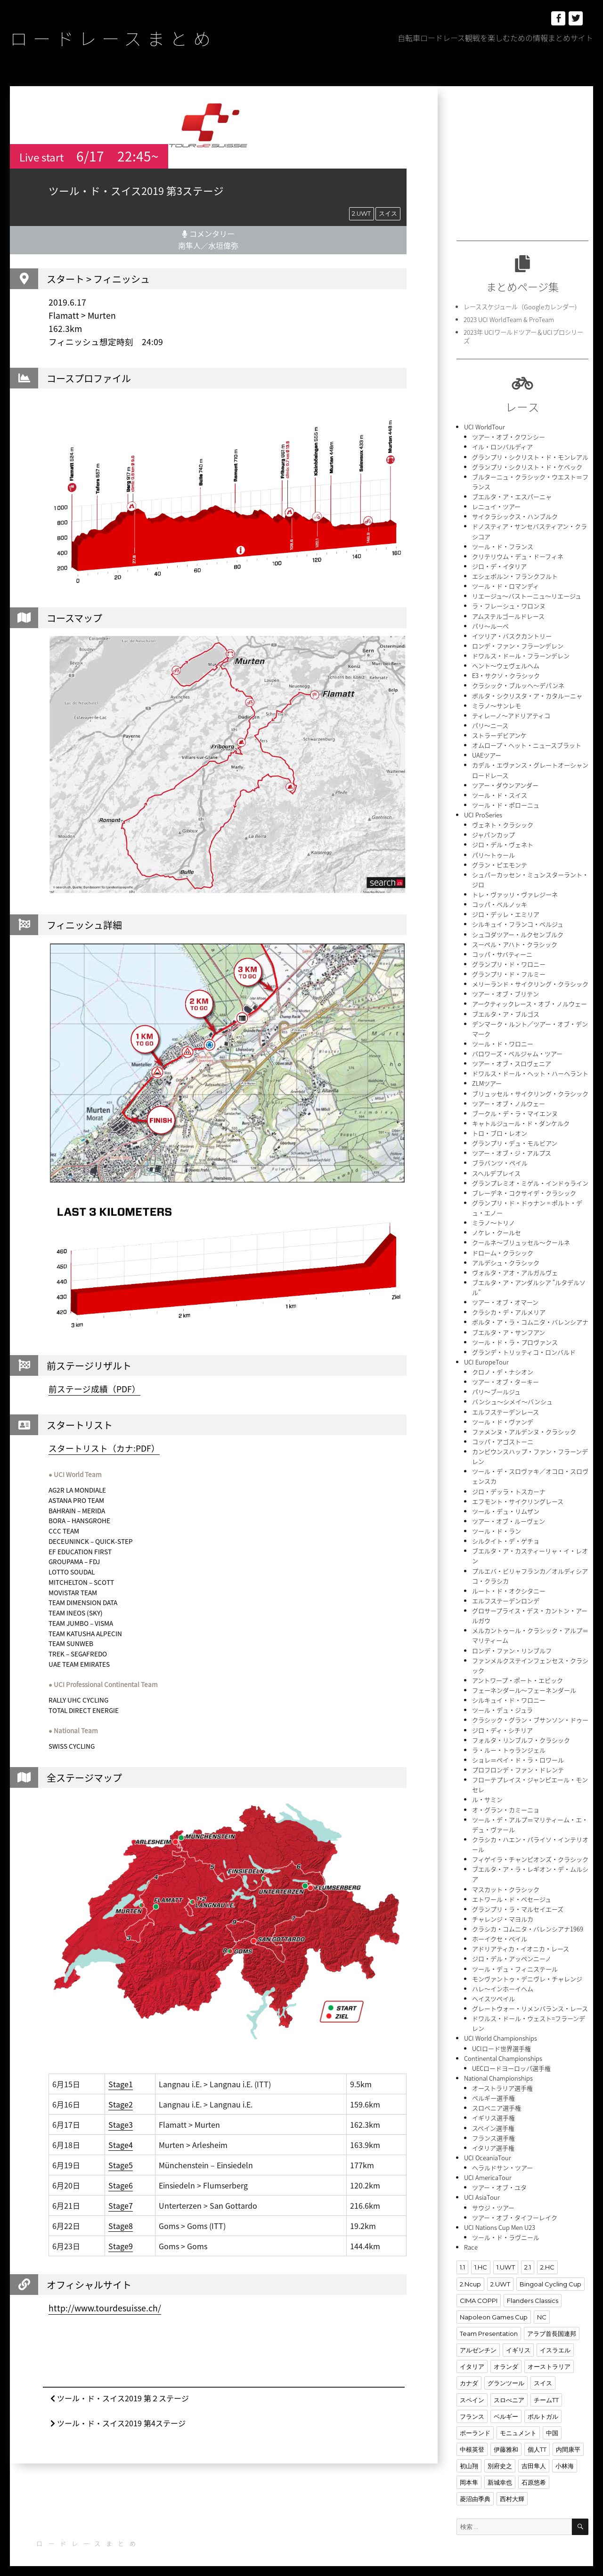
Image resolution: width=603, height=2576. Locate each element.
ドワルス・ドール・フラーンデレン (521, 653)
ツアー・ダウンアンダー (505, 782)
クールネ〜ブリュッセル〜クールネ (521, 1237)
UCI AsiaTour (482, 2186)
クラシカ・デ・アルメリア (509, 1306)
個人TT (537, 2437)
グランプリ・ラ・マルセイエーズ (517, 1899)
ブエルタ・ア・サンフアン (508, 1326)
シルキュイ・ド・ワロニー (509, 1692)
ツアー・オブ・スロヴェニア (511, 1059)
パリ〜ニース (490, 723)
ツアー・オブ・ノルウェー (508, 1098)
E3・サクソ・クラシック (506, 673)
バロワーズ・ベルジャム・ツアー (517, 1049)
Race (470, 2235)
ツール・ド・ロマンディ (505, 584)
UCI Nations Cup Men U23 (499, 2216)
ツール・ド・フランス (502, 545)
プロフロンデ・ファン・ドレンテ (518, 1761)
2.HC (547, 2256)
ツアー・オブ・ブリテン (505, 989)
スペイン (472, 2388)
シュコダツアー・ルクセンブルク (517, 930)
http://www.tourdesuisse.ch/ (105, 2307)
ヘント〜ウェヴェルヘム (505, 663)
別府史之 (500, 2454)
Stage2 (120, 2103)
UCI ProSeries (483, 812)
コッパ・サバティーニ (502, 950)
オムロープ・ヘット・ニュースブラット (526, 742)
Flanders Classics (532, 2289)
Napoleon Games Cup (494, 2306)
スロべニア (509, 2388)
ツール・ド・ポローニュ (505, 802)
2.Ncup (470, 2273)
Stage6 (120, 2184)
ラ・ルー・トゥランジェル (509, 1741)
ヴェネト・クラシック (502, 821)
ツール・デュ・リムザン (505, 1504)
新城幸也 (500, 2470)
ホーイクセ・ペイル (499, 1929)
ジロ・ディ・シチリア (502, 1721)
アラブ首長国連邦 (551, 2322)
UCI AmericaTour (487, 2166)
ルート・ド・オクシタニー (509, 1583)
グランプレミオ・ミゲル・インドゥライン (530, 1177)
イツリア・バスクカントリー (512, 634)
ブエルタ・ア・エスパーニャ (512, 495)
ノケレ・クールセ (496, 1227)
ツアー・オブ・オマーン (505, 1296)
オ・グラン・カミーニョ (505, 1800)
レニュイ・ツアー (496, 505)
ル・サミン (487, 1790)
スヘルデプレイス (496, 1167)
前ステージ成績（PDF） (94, 1388)
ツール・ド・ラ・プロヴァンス (515, 1336)
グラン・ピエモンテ (499, 861)
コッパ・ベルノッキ (499, 900)
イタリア (472, 2355)
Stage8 (120, 2225)
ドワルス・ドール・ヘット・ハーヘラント (530, 1069)
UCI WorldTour (484, 426)
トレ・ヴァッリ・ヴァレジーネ (515, 891)
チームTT (546, 2388)
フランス (472, 2404)
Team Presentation (489, 2322)
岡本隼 (469, 2470)
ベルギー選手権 (493, 2087)
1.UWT (505, 2256)
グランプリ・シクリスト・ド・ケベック (527, 465)
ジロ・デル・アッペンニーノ (511, 1949)
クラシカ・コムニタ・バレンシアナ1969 (527, 1919)
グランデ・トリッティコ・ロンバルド (524, 1345)
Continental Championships (503, 2047)
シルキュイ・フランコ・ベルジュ (517, 920)
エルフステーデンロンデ (505, 1593)
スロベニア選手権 (496, 2097)
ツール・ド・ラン (496, 1523)
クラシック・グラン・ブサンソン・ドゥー (530, 1711)
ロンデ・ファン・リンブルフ (512, 1642)
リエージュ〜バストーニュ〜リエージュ (526, 594)
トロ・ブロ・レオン (499, 1128)
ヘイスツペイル (493, 1988)
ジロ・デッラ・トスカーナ (509, 1484)
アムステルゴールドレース (508, 614)
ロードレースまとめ (115, 38)
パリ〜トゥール (493, 851)
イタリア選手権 (493, 2136)
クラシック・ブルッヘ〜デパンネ (518, 683)
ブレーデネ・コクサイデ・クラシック (524, 1187)
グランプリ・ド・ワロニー (509, 960)
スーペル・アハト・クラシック (514, 940)
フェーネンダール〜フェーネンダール (524, 1682)
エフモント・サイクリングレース (517, 1494)
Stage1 (120, 2083)
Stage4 (120, 2144)
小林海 (564, 2454)
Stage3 (120, 2124)
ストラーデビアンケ (499, 732)
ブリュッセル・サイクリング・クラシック (530, 1088)
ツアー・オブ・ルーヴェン (508, 1514)
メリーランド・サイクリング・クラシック (530, 980)
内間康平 (568, 2437)
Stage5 (120, 2164)
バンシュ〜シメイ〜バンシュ (512, 1395)
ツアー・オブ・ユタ (499, 2176)
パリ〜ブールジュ (496, 1385)
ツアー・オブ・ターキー (505, 1375)
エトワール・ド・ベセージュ (511, 1889)
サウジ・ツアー (493, 2196)
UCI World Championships (500, 2028)
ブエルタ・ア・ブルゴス (505, 1009)
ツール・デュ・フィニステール (515, 1958)
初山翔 (469, 2454)
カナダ (469, 2371)
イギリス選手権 (493, 2107)
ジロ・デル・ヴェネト (502, 841)
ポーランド (475, 2421)
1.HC (480, 2256)
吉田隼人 (534, 2454)
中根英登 (472, 2437)
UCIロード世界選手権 (501, 2038)
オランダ (506, 2355)
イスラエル (555, 2338)
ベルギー (506, 2404)
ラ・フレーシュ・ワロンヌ (509, 604)
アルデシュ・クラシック (505, 1256)
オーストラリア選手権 (502, 2077)
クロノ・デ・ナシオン (502, 1365)
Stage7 (120, 2205)
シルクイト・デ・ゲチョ (505, 1533)
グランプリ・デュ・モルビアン (514, 1138)
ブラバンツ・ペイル (500, 1158)
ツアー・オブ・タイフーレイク (514, 2206)
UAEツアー (486, 752)
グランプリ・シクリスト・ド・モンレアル (530, 456)
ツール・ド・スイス (499, 792)
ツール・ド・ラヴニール (505, 2225)
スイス (388, 213)
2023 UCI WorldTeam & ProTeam (509, 319)
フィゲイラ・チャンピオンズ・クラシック (530, 1850)
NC (541, 2306)
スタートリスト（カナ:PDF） (104, 1448)
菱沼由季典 (475, 2487)
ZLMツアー (487, 1078)
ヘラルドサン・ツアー (502, 2156)
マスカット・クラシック (505, 1879)
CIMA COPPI (478, 2289)
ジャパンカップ (493, 831)
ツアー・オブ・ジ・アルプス (511, 1148)
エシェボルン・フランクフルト (515, 574)
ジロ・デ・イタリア (499, 564)
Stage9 (120, 2245)
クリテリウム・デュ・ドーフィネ (517, 554)
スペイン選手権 (493, 2117)
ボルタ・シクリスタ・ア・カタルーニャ (527, 693)
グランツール (506, 2371)
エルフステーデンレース (505, 1405)
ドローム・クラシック (502, 1247)
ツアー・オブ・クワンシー (508, 436)
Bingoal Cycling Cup (550, 2273)
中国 (552, 2421)
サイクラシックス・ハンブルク (515, 515)
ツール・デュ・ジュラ (502, 1701)
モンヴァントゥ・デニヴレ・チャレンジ (527, 1968)
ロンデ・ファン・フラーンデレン (517, 643)
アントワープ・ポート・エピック (517, 1672)
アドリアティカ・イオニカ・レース (520, 1939)
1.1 (462, 2256)
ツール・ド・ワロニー (502, 1039)
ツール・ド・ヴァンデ (502, 1415)
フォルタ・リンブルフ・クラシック (521, 1731)
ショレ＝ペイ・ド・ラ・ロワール (518, 1751)
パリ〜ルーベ (490, 624)
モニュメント (518, 2421)
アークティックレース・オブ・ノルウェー (529, 999)
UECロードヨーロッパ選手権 (511, 2057)
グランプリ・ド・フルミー (509, 970)
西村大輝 (512, 2487)
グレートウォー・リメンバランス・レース (530, 1998)
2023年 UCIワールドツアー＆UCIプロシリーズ (523, 336)
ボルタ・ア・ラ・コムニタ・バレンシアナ (530, 1316)
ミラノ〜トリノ (493, 1217)
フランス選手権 (493, 2127)
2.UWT (361, 213)
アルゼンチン (478, 2338)
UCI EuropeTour (486, 1355)
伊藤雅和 (506, 2437)
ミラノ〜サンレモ (496, 703)
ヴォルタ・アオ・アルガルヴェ (515, 1266)
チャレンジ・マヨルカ (502, 1909)
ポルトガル (543, 2404)
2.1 (527, 2256)
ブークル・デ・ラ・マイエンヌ (515, 1108)
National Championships (498, 2067)
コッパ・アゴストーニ (502, 1434)
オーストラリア (549, 2355)
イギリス (518, 2338)
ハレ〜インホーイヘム (502, 1978)
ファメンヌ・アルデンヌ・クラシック (524, 1425)
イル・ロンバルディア (502, 446)
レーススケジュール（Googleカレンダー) (520, 306)
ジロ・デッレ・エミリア (505, 910)
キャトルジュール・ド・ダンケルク (521, 1118)
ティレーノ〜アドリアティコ (511, 713)
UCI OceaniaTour (487, 2146)
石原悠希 (534, 2470)
